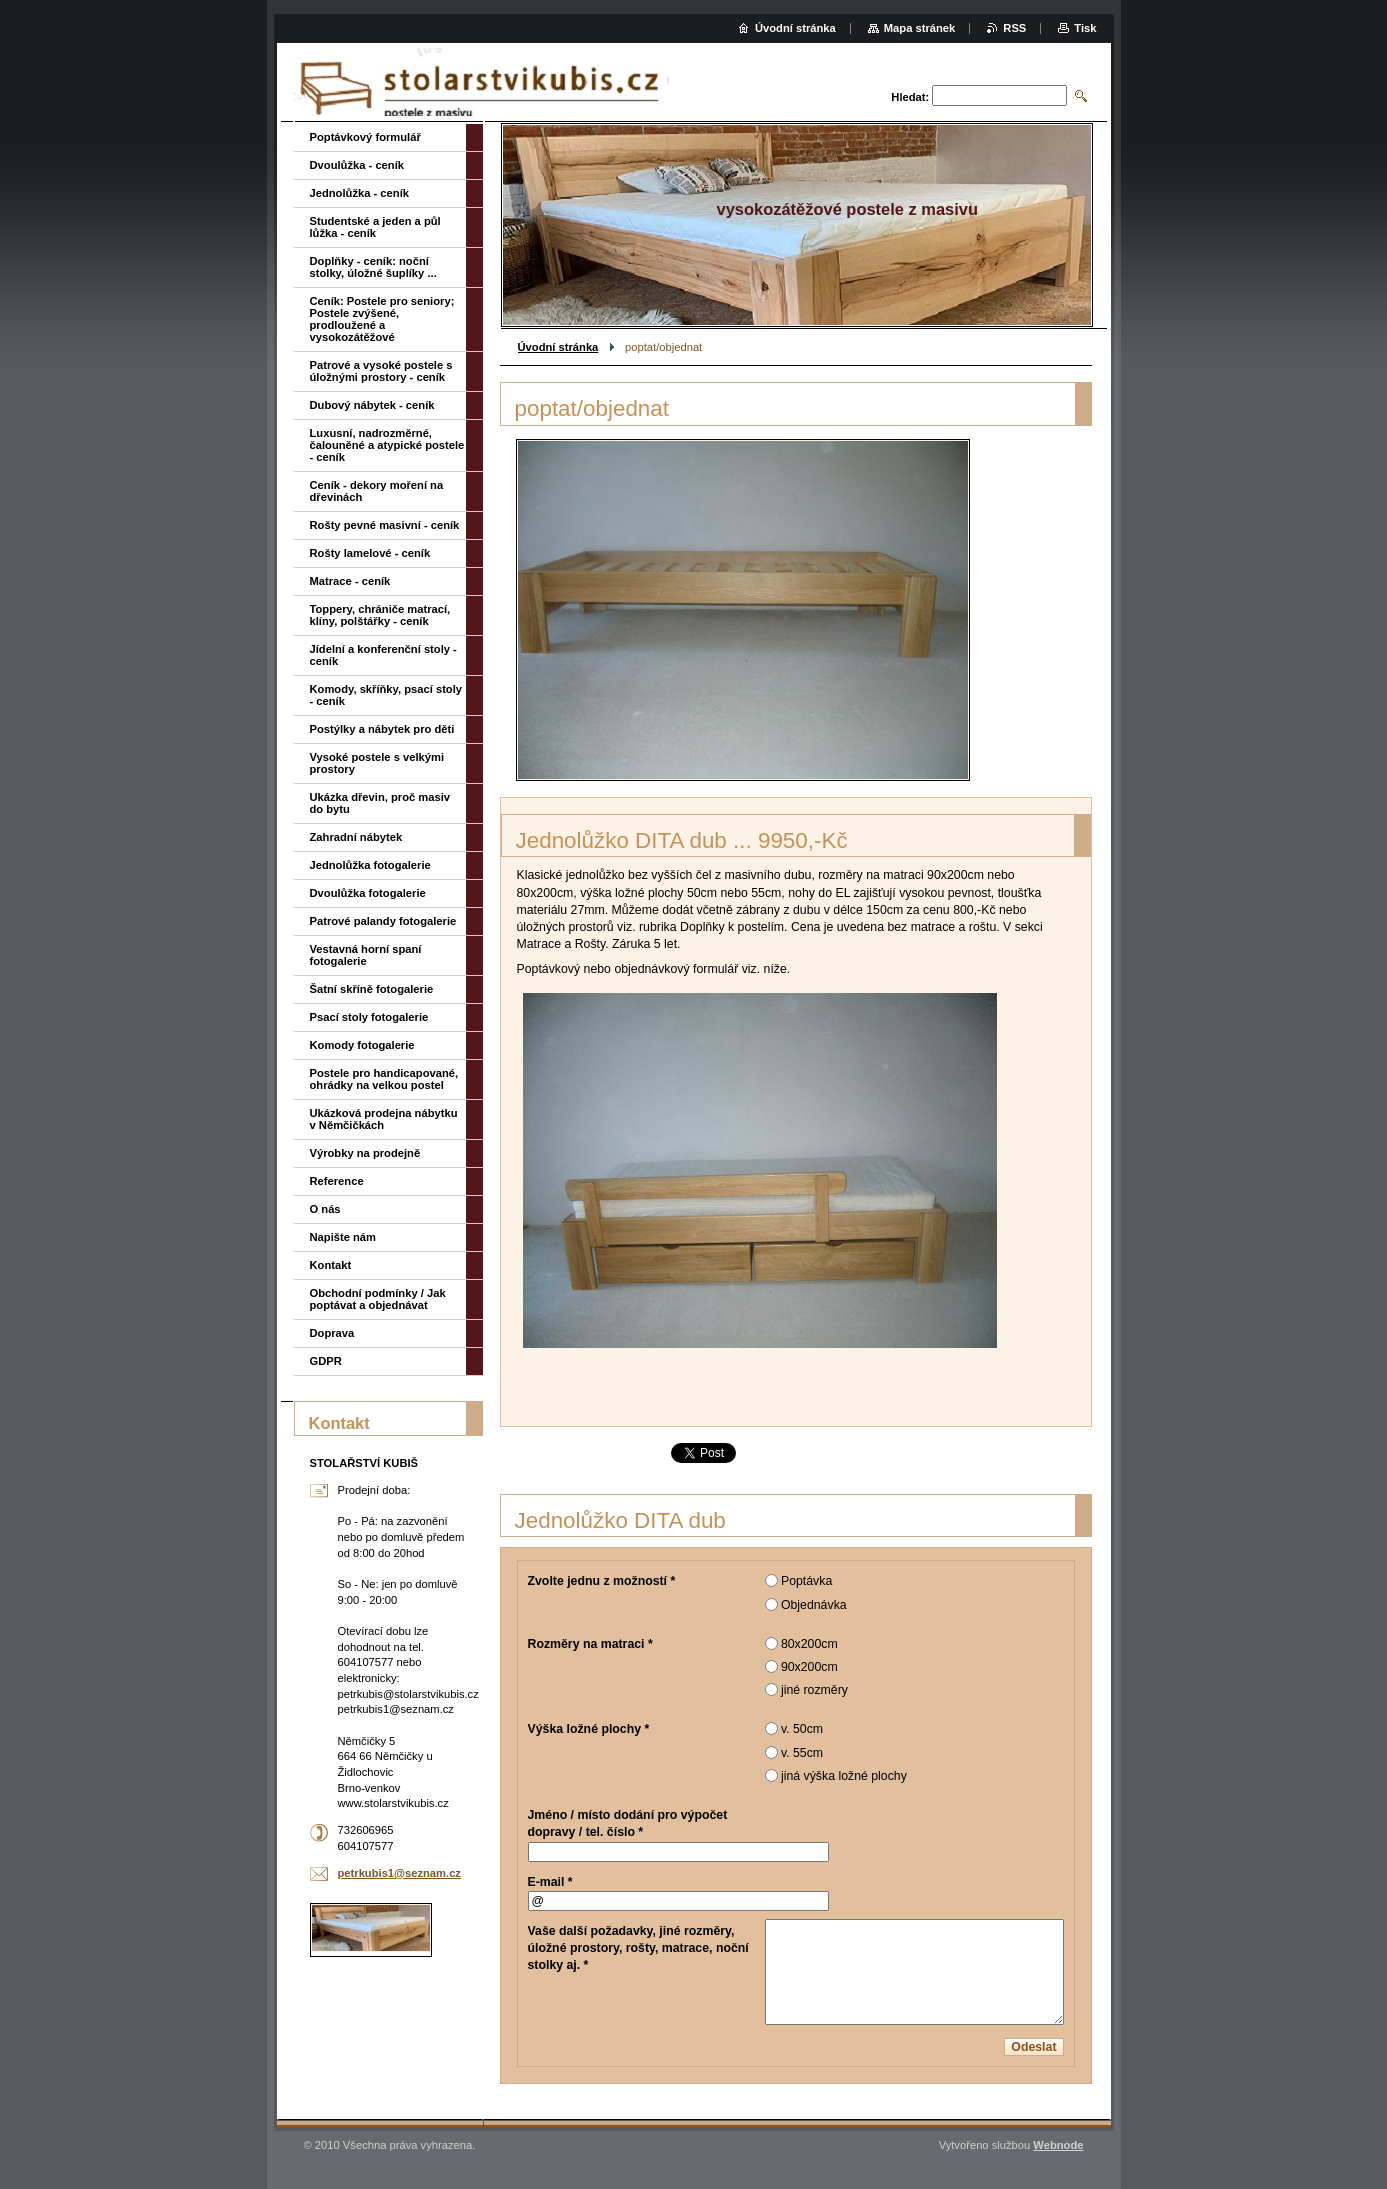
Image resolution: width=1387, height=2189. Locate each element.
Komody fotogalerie (362, 1045)
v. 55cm (802, 1753)
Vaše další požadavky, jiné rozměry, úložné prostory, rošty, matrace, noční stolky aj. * (638, 1948)
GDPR (326, 1361)
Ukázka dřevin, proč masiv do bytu (380, 803)
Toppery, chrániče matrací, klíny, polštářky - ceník (380, 615)
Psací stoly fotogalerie (369, 1017)
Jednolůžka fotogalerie (370, 865)
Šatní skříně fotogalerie (372, 989)
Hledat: (910, 97)
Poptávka (806, 1581)
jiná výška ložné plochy (844, 1776)
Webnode (1058, 2145)
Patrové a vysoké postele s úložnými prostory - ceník (381, 371)
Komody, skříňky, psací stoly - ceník (386, 695)
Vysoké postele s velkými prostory (377, 763)
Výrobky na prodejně (365, 1153)
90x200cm (809, 1667)
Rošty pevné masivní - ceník (385, 525)
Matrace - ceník (350, 581)
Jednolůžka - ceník (359, 193)
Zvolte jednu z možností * (602, 1581)
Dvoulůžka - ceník (357, 165)
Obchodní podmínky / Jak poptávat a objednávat (378, 1299)
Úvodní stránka (558, 347)
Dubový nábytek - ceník (372, 405)
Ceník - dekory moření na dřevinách (377, 491)
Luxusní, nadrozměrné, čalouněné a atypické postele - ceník (387, 445)
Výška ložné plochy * (589, 1729)
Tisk (1085, 28)
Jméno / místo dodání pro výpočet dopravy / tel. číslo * (628, 1823)
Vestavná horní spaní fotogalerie (366, 955)
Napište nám (343, 1237)
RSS (1014, 28)
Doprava (332, 1333)
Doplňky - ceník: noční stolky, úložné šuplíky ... (373, 267)
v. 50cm (802, 1729)
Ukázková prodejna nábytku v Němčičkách (384, 1119)
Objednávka (814, 1605)
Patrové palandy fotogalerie (383, 921)
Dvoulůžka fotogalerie (368, 893)
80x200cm (809, 1644)
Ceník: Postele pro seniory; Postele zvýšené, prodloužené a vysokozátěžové (382, 319)
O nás (325, 1209)
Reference (337, 1181)
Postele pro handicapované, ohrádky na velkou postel (384, 1079)
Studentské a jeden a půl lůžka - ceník (375, 227)
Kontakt (331, 1265)
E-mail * (550, 1882)
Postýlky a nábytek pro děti (382, 729)
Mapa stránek (920, 28)
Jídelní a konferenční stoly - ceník (383, 655)
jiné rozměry (814, 1690)
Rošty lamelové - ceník (370, 553)
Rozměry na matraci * (590, 1644)
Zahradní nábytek (356, 837)
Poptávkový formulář (365, 137)
